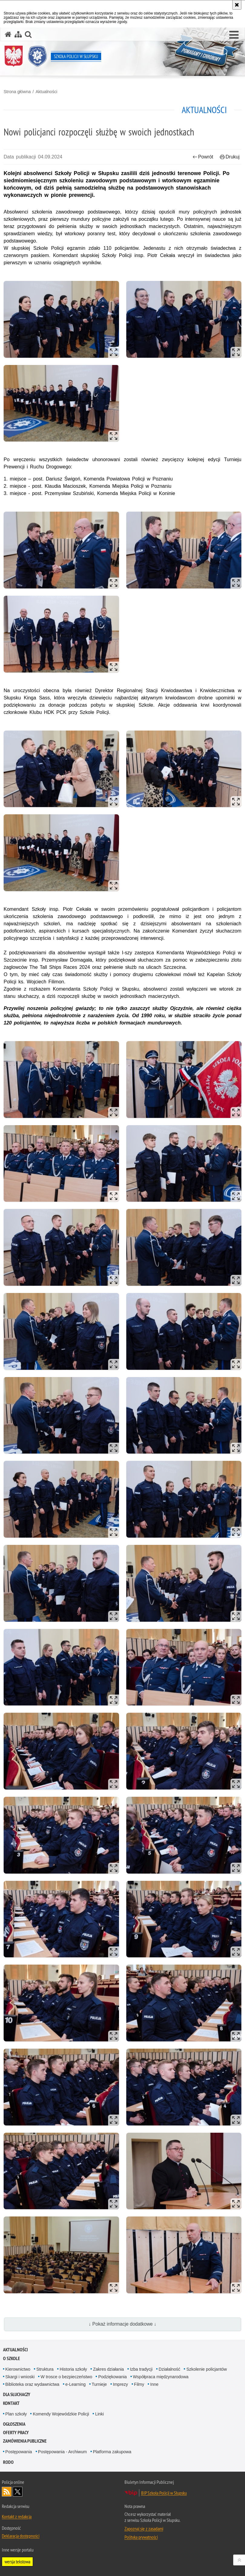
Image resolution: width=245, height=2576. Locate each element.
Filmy (139, 2384)
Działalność (169, 2369)
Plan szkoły (16, 2414)
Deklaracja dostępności (20, 2536)
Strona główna (17, 91)
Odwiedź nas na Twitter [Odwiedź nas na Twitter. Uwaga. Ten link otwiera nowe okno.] (17, 2491)
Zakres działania (108, 2369)
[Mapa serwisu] (18, 34)
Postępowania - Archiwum (62, 2451)
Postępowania (18, 2451)
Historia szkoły (73, 2369)
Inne (154, 2384)
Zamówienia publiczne (25, 2441)
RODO (8, 2462)
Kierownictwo (17, 2369)
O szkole (11, 2358)
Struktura (45, 2369)
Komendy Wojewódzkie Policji (61, 2414)
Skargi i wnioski (20, 2376)
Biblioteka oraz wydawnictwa (32, 2384)
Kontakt (11, 2403)
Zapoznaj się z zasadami (143, 2529)
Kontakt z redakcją (16, 2516)
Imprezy (120, 2384)
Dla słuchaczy (16, 2394)
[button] (234, 35)
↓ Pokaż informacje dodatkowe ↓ (123, 2324)
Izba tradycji (141, 2369)
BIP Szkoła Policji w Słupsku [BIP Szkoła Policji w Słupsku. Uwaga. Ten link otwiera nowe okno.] (164, 2493)
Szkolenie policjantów (206, 2369)
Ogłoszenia (14, 2424)
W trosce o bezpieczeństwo (66, 2376)
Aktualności (46, 91)
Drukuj (230, 156)
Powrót (203, 156)
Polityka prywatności (141, 2537)
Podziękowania (112, 2376)
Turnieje (99, 2384)
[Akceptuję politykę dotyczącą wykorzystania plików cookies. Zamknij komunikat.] (236, 5)
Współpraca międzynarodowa (161, 2376)
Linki (99, 2414)
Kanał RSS (7, 2491)
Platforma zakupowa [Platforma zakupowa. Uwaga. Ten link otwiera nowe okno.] (112, 2451)
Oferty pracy (16, 2432)
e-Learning (75, 2384)
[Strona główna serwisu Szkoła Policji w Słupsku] (8, 34)
